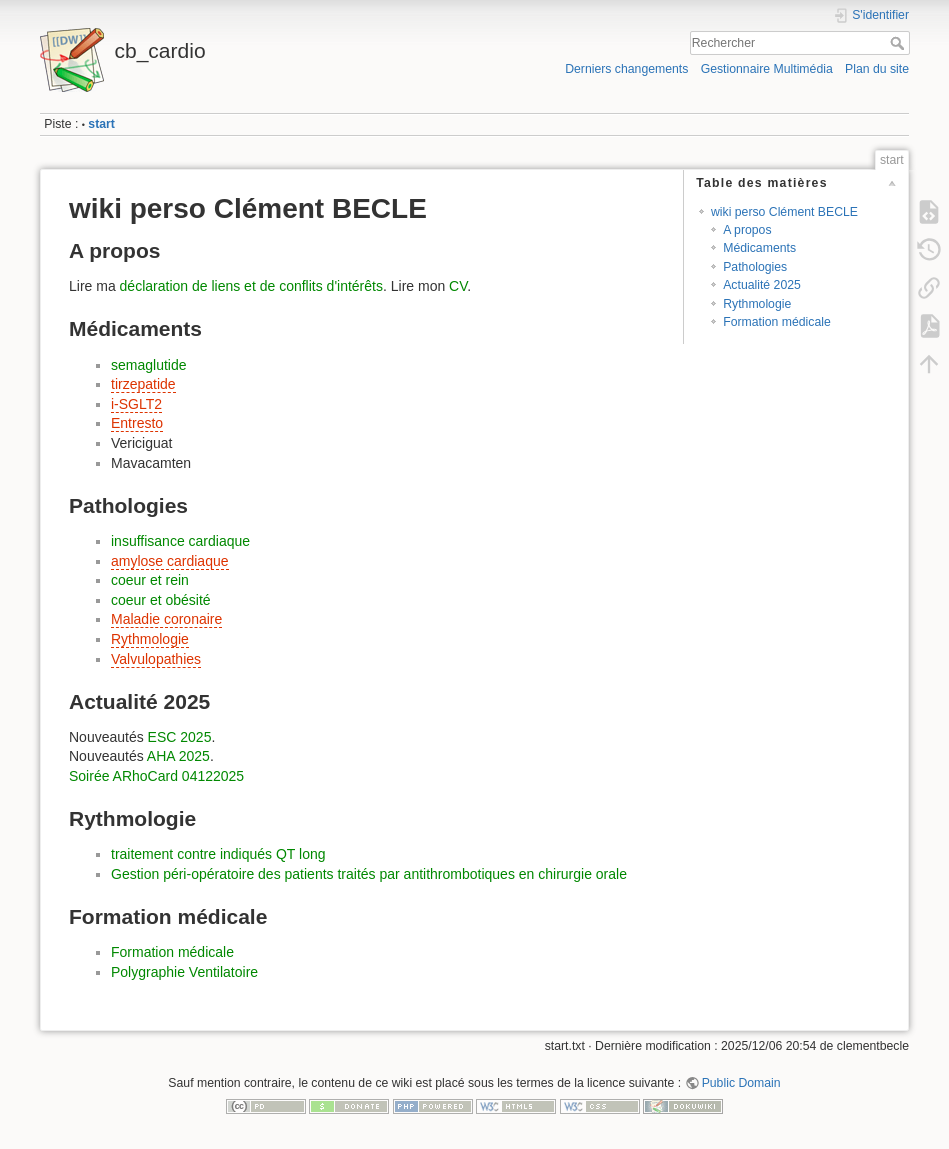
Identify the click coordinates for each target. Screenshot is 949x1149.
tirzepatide (143, 384)
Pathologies (755, 267)
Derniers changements (626, 69)
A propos (747, 230)
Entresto (137, 423)
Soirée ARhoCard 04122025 (156, 776)
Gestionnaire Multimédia (767, 69)
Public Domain (741, 1083)
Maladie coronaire (166, 619)
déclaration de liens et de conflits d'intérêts (251, 286)
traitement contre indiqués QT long (218, 854)
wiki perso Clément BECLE (784, 212)
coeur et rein (150, 580)
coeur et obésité (161, 600)
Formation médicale (777, 322)
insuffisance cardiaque (180, 541)
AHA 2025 (178, 756)
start (101, 124)
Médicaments (759, 248)
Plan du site (877, 69)
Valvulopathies (156, 659)
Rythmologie (757, 304)
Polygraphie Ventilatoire (184, 972)
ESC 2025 (180, 737)
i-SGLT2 (136, 404)
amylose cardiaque (170, 561)
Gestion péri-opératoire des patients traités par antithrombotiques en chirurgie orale (369, 874)
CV (458, 286)
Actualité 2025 (762, 285)
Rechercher (899, 43)
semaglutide (149, 365)
